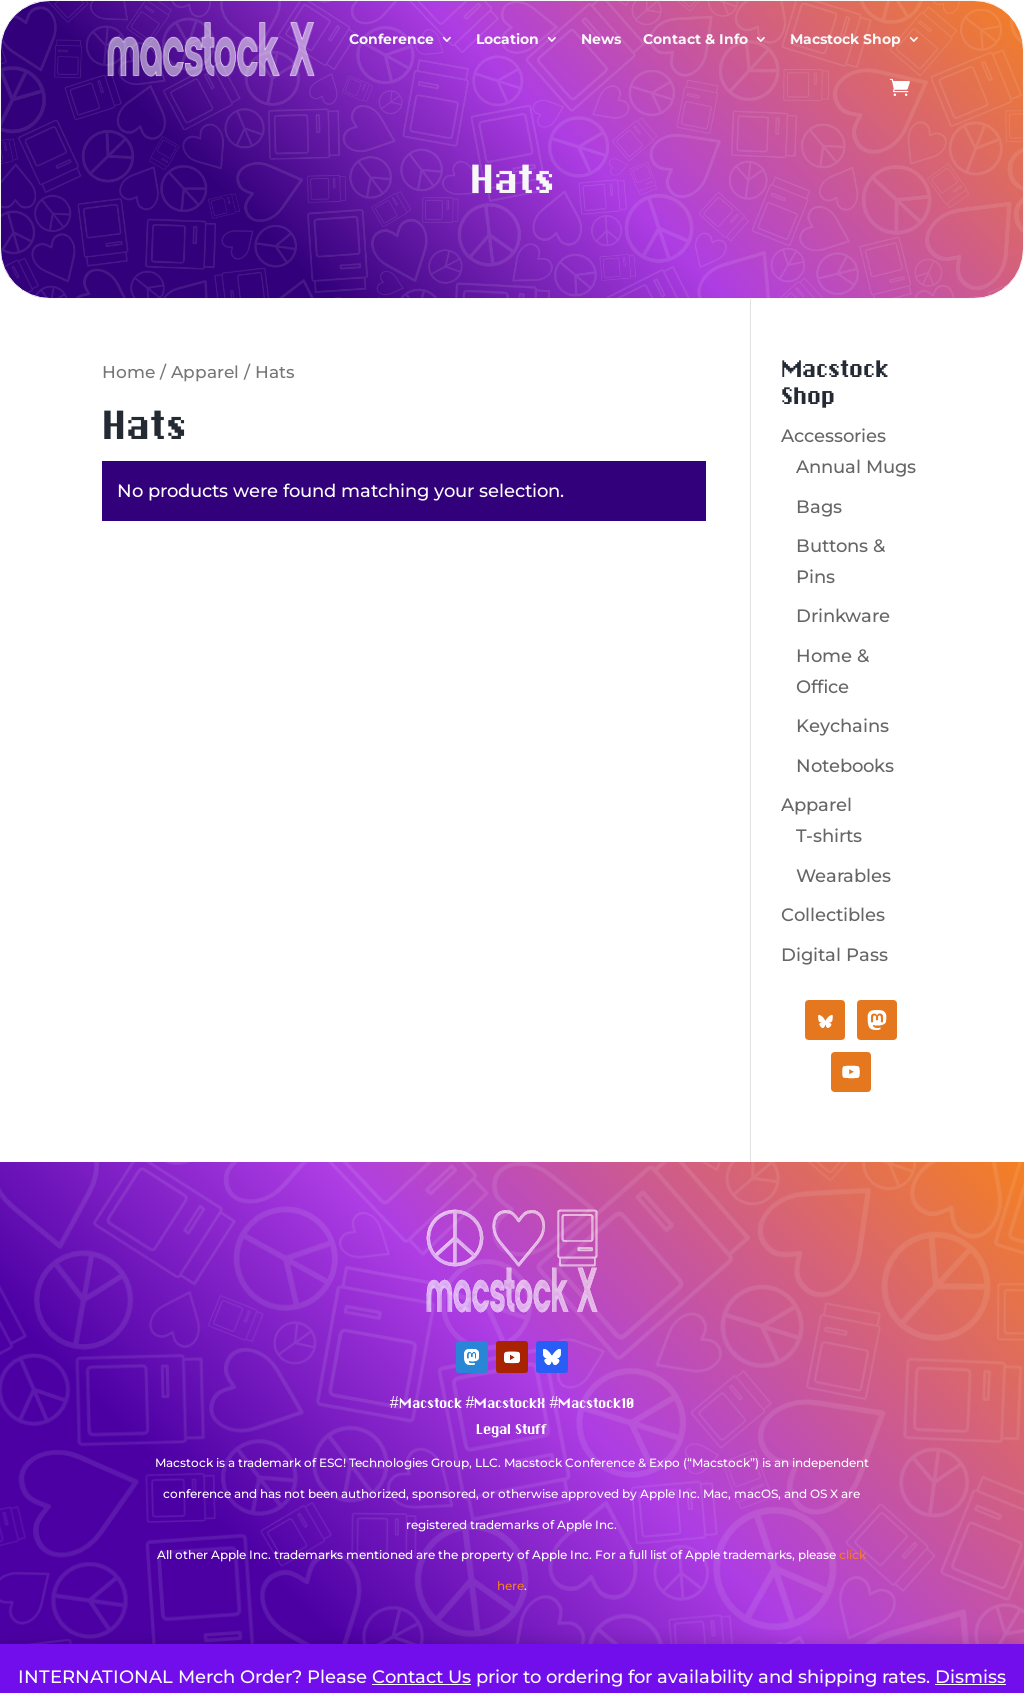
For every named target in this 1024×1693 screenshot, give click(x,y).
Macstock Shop (845, 39)
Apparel (205, 372)
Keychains (842, 726)
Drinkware (843, 616)
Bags (819, 507)
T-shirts (829, 836)
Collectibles (833, 915)
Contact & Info (695, 39)
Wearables (843, 876)
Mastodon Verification (512, 1615)
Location (507, 39)
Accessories (833, 436)
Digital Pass (834, 955)
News (601, 39)
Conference (391, 39)
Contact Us (421, 1677)
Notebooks (845, 766)
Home (128, 372)
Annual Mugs (856, 467)
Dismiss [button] (970, 1677)
